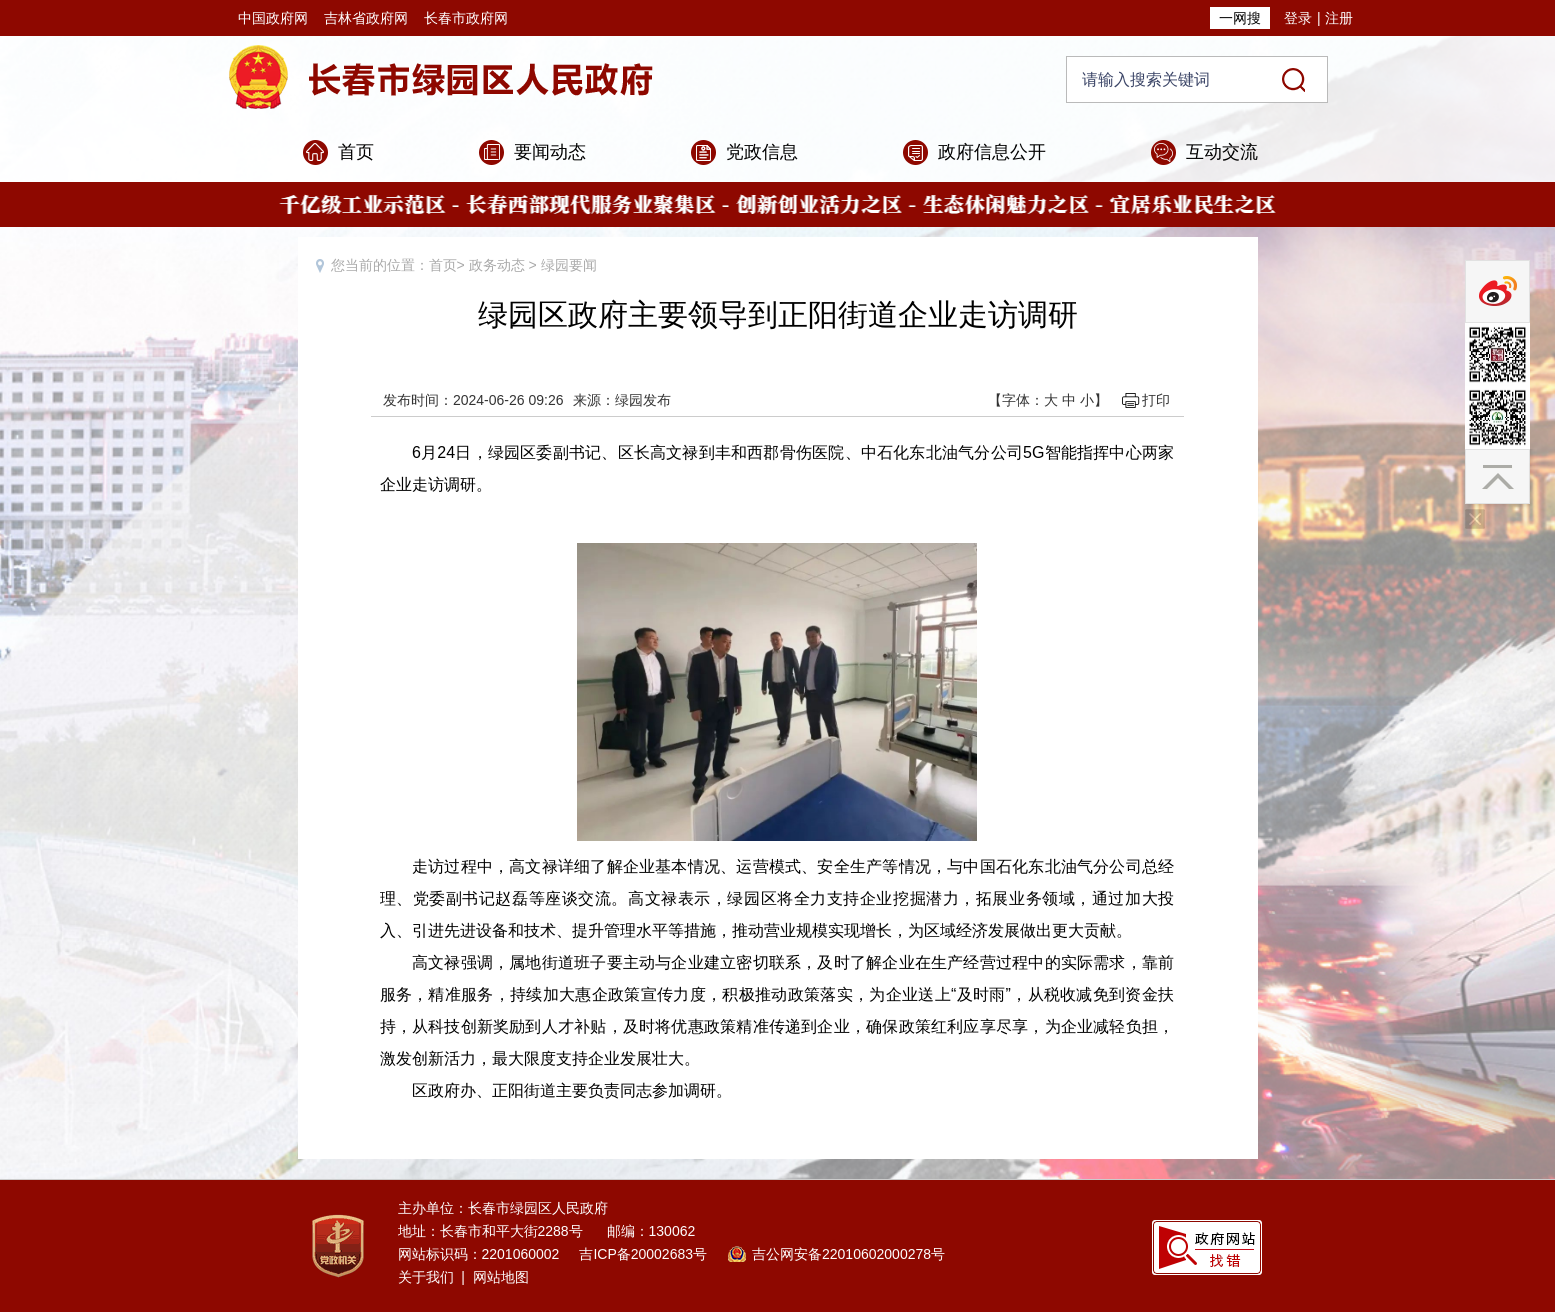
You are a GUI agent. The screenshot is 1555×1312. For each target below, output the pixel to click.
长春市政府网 (466, 18)
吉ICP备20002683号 (643, 1254)
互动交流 (1222, 152)
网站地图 (501, 1277)
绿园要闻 (569, 265)
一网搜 (1240, 18)
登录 (1298, 18)
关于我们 (426, 1277)
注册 (1339, 18)
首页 (356, 152)
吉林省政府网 (366, 18)
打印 (1156, 400)
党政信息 (762, 152)
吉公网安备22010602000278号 (848, 1254)
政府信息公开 (992, 152)
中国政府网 (273, 18)
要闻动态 (550, 152)
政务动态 (497, 265)
